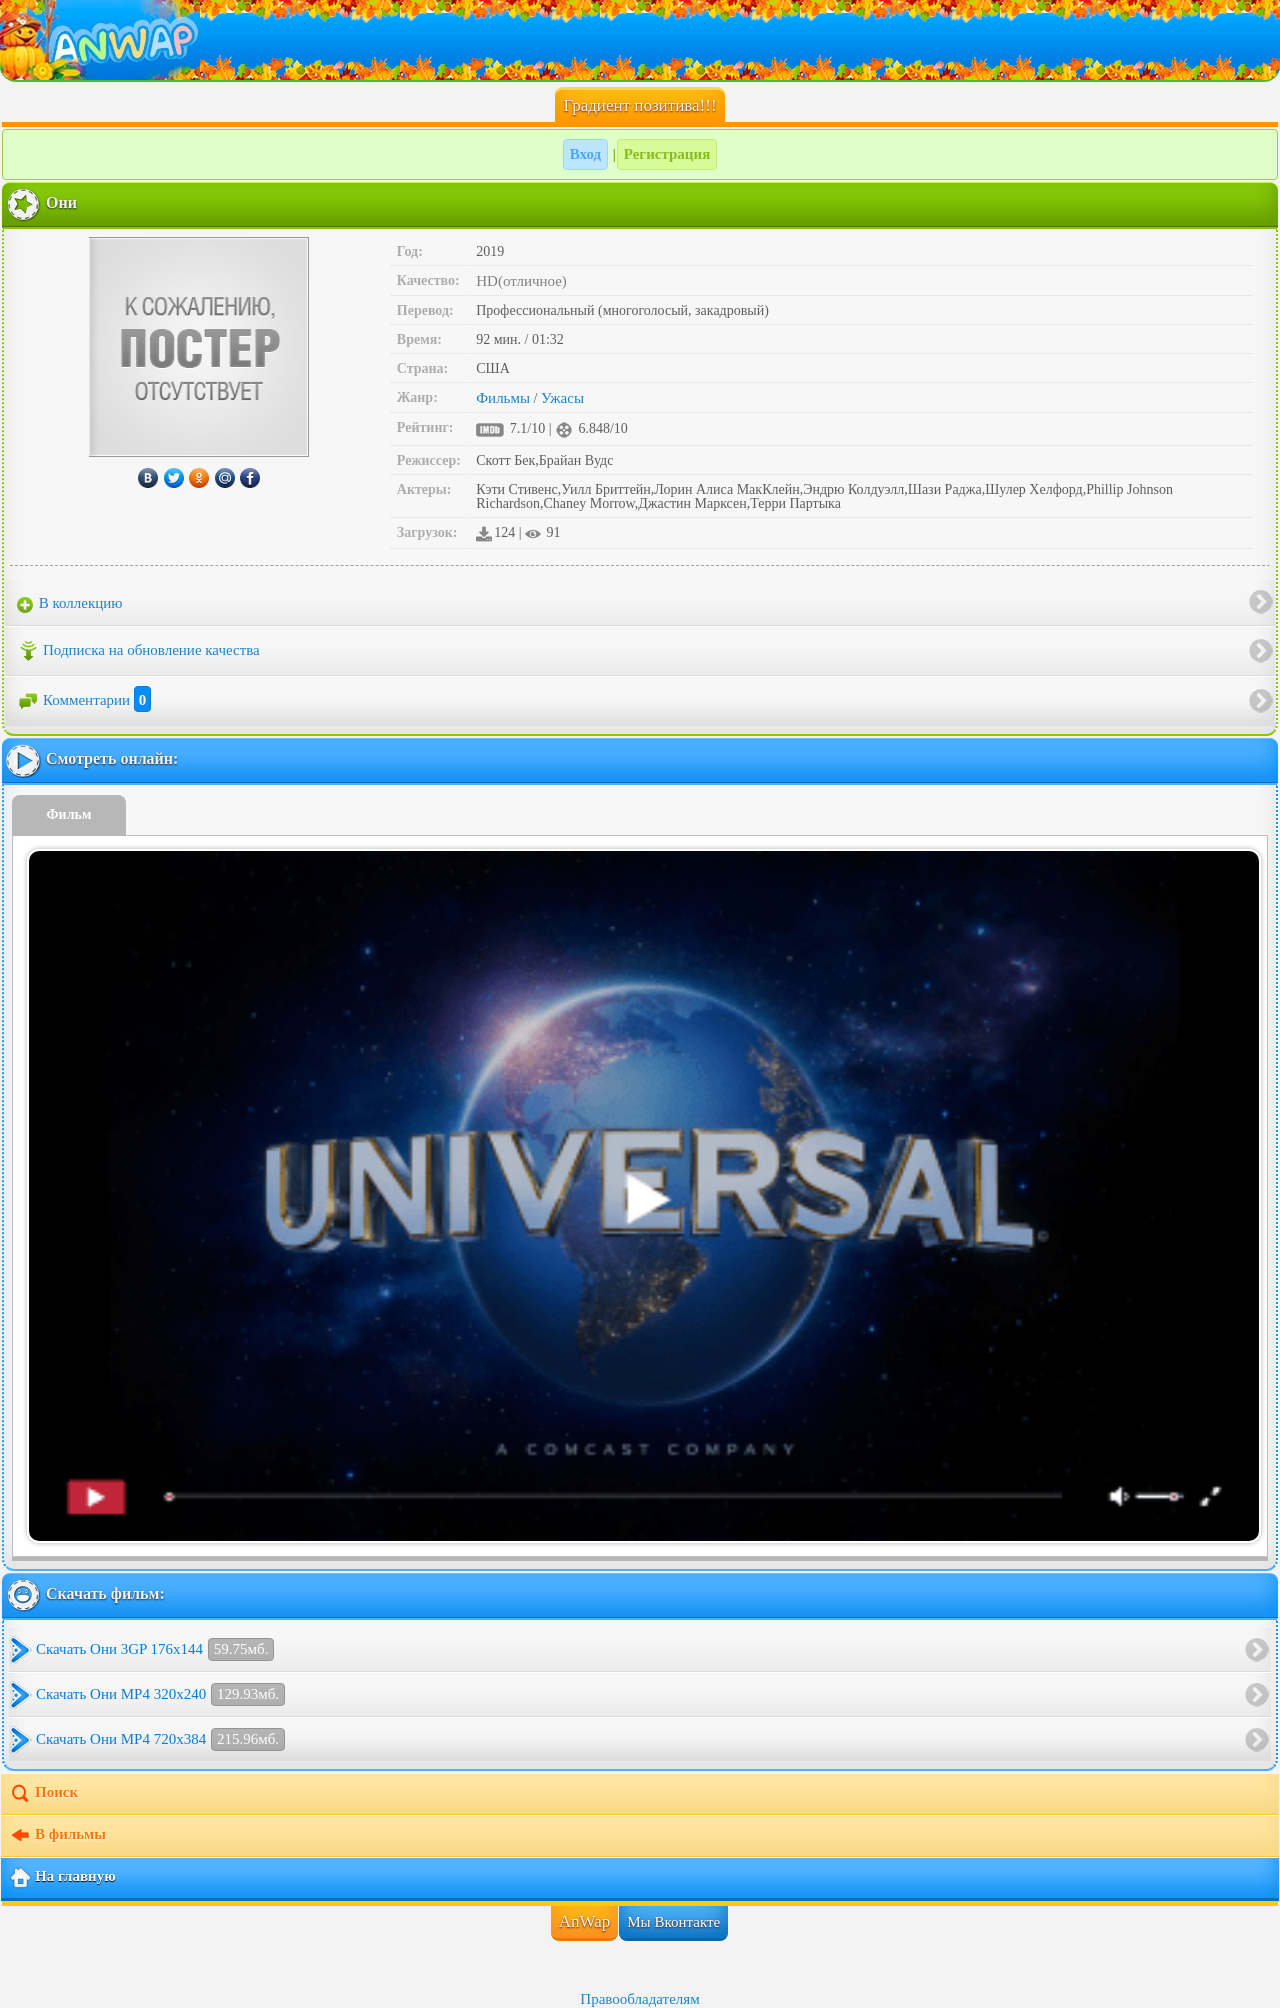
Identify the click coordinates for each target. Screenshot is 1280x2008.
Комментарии (84, 700)
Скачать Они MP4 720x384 (160, 1739)
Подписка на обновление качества (138, 651)
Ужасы (562, 398)
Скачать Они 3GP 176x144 (155, 1649)
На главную (62, 1878)
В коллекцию (70, 604)
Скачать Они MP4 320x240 (160, 1694)
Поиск (43, 1794)
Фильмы (503, 398)
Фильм (69, 814)
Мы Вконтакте (673, 1922)
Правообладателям (639, 1999)
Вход (585, 154)
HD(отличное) (521, 281)
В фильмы (57, 1836)
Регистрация (667, 154)
